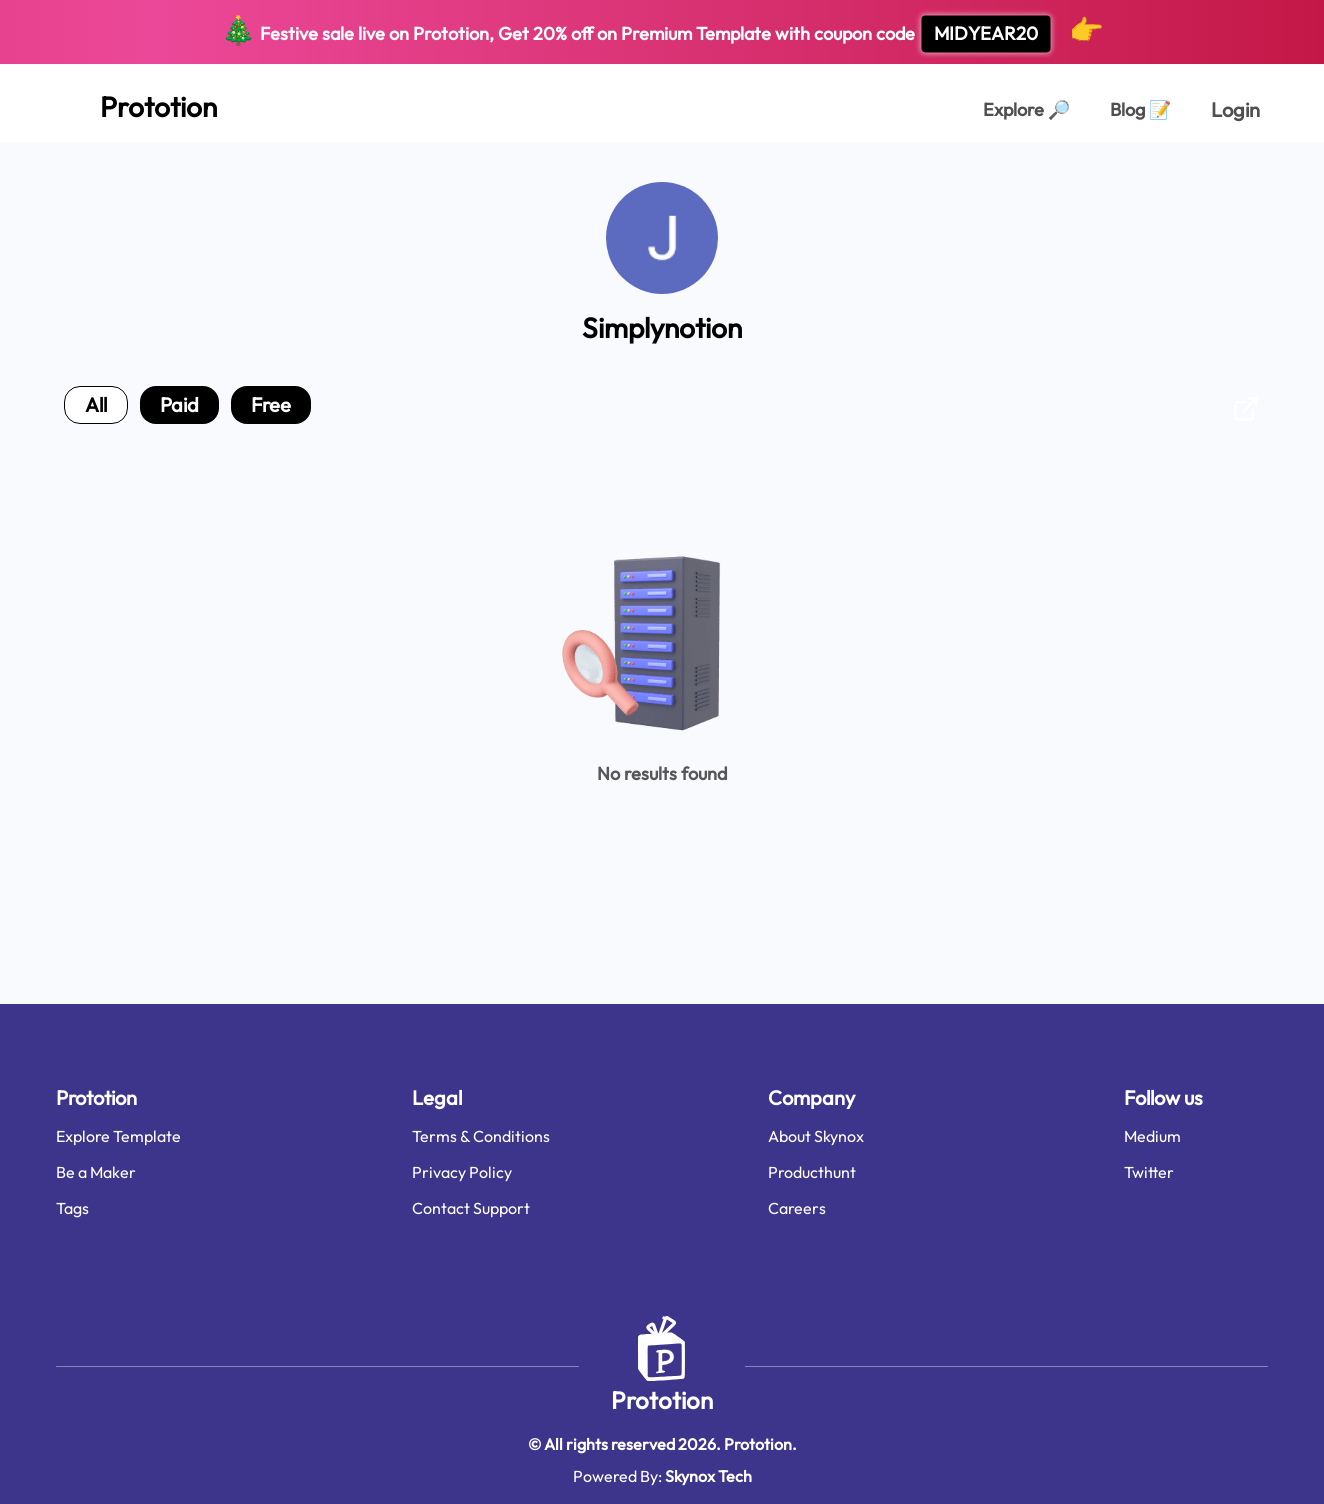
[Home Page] (136, 103)
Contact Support (471, 1208)
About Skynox (816, 1136)
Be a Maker (96, 1172)
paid (179, 404)
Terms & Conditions (481, 1136)
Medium (1152, 1136)
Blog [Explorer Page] (1140, 109)
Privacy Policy (462, 1172)
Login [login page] (1235, 109)
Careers (797, 1208)
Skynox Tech (708, 1476)
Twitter (1149, 1172)
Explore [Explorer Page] (1026, 109)
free (271, 404)
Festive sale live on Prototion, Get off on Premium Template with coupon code (662, 32)
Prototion (662, 1400)
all (96, 404)
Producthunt (812, 1172)
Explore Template (118, 1136)
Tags (72, 1208)
